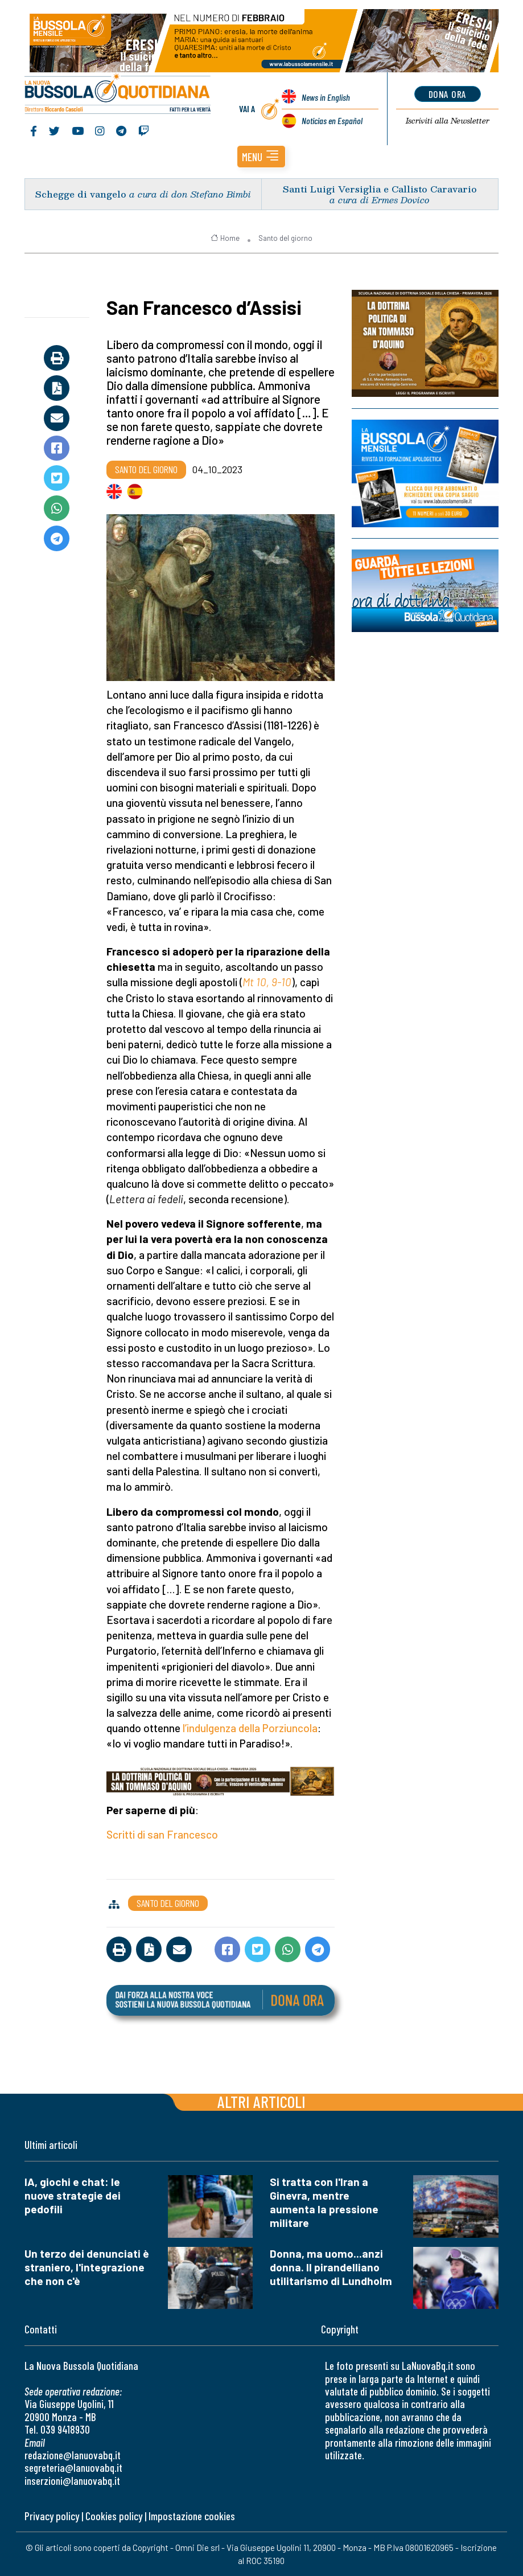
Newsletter (447, 120)
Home (225, 238)
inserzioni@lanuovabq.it (72, 2480)
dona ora (448, 94)
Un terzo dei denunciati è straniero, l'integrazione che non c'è (86, 2267)
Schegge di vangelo (80, 194)
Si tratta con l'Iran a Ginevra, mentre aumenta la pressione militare (324, 2202)
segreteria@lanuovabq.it (73, 2467)
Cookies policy (113, 2515)
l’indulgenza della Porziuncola (250, 1727)
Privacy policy (51, 2515)
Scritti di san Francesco (162, 1834)
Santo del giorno (285, 238)
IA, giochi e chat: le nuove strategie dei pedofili (72, 2195)
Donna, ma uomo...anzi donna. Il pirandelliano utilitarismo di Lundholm (331, 2267)
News (326, 97)
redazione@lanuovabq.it (72, 2455)
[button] (261, 156)
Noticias (332, 120)
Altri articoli (261, 2101)
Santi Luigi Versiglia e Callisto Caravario (380, 189)
